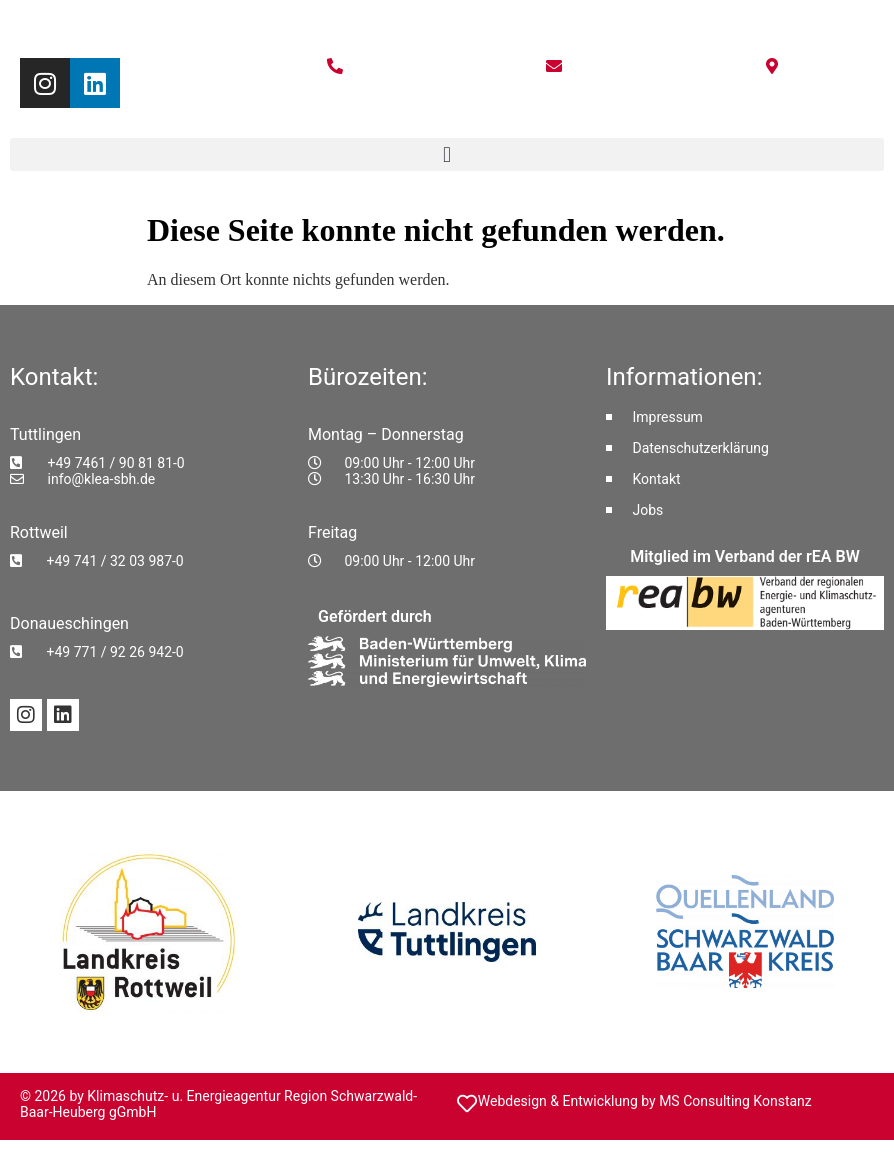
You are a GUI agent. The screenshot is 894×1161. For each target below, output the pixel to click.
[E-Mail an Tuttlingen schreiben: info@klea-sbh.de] (149, 479)
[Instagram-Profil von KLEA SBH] (26, 715)
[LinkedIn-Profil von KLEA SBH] (63, 715)
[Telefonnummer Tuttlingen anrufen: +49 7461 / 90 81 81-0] (149, 463)
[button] (447, 154)
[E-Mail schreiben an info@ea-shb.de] (556, 66)
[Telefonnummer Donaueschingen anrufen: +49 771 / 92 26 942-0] (149, 652)
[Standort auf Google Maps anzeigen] (775, 66)
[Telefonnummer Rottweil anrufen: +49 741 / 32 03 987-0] (149, 561)
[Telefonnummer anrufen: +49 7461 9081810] (338, 66)
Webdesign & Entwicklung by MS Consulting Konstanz (645, 1101)
